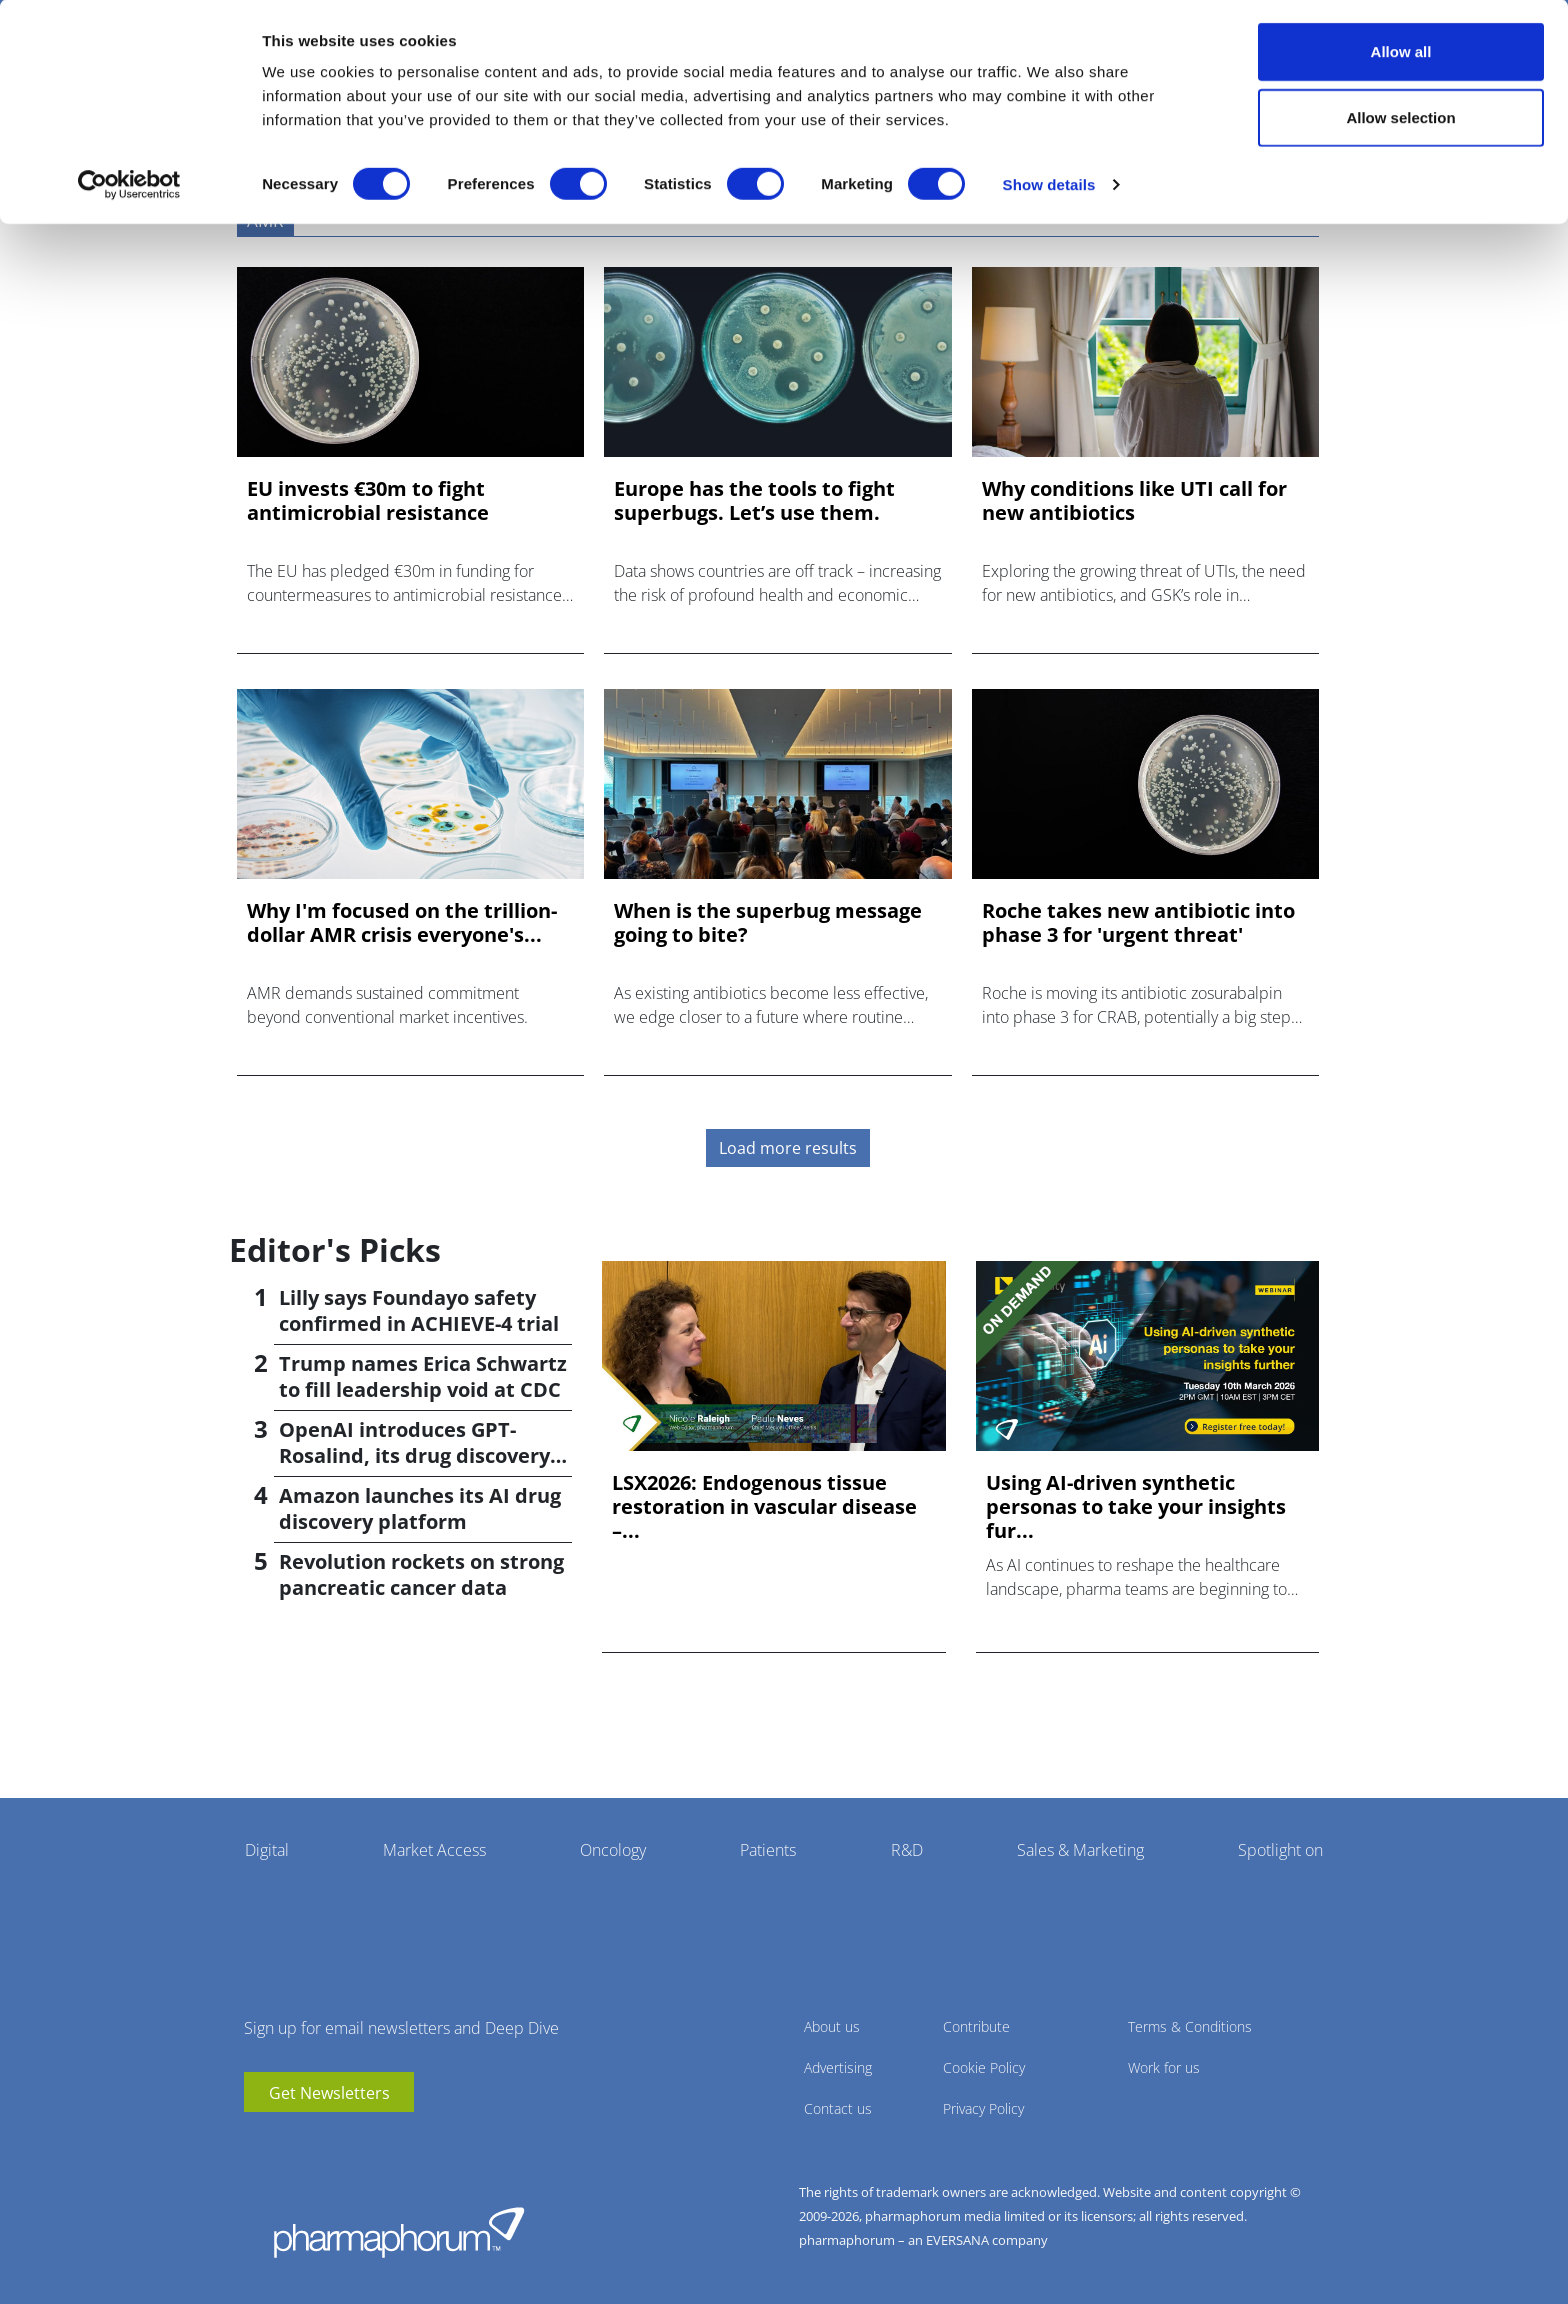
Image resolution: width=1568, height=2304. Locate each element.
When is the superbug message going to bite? (768, 923)
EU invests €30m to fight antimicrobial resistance (368, 501)
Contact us (838, 2108)
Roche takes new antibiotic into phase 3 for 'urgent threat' (1138, 923)
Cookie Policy (984, 2067)
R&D (907, 1850)
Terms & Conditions (1190, 2026)
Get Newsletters (329, 2093)
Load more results (788, 1148)
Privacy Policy (983, 2108)
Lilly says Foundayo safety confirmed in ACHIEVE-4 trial (419, 1310)
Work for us (1164, 2067)
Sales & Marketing (1080, 1850)
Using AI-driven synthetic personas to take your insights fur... (1136, 1507)
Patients (768, 1850)
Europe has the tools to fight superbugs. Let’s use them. (754, 501)
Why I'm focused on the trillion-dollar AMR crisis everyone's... (402, 923)
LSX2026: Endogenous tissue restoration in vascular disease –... (764, 1507)
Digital (267, 1850)
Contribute (976, 2026)
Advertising (838, 2067)
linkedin (289, 2142)
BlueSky (319, 2142)
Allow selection (1400, 118)
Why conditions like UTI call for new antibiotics (1134, 501)
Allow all (1401, 52)
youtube (259, 2142)
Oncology (613, 1850)
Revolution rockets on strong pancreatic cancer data (421, 1574)
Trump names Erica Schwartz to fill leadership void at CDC (423, 1376)
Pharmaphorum (399, 2232)
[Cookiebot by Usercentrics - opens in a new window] (129, 186)
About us (832, 2026)
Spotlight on (1280, 1850)
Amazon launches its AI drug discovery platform (420, 1508)
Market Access (434, 1850)
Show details (1049, 185)
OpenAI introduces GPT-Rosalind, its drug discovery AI (414, 1455)
